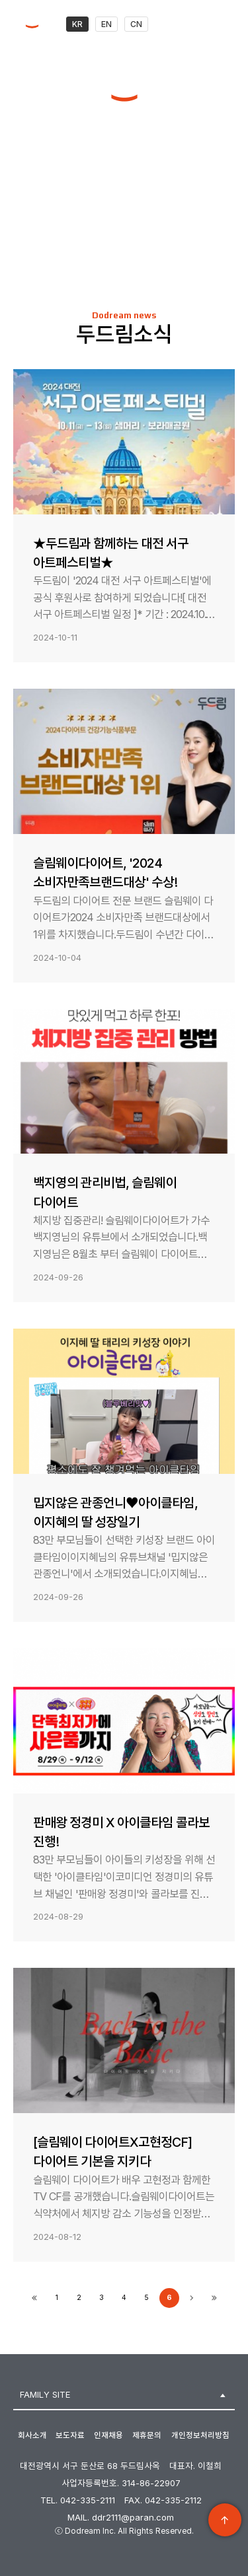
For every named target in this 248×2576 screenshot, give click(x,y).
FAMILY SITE (45, 2394)
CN (136, 24)
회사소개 (32, 2435)
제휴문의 (146, 2435)
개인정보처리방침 (200, 2435)
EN (106, 24)
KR (77, 24)
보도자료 (70, 2435)
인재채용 (108, 2435)
